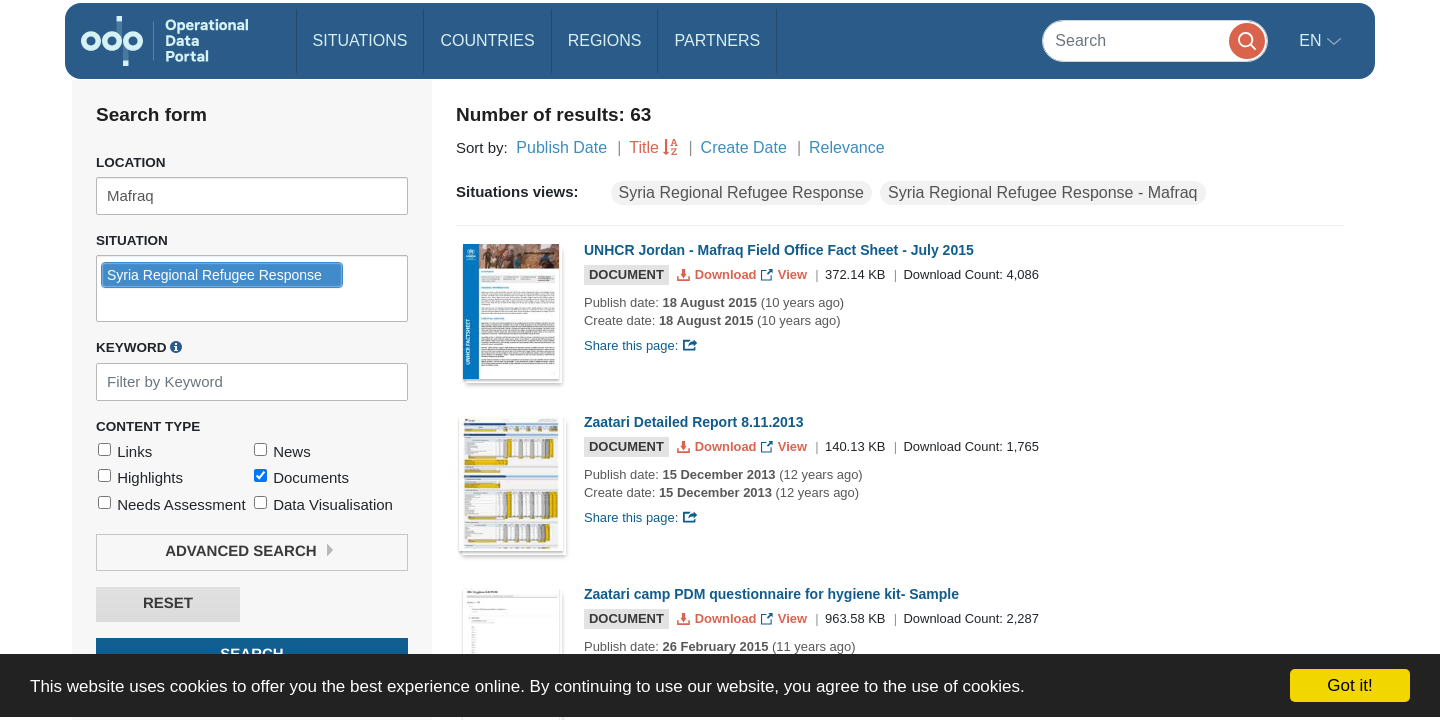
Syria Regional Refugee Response (741, 192)
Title (644, 147)
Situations (360, 40)
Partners (717, 40)
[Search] (1155, 40)
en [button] (1312, 40)
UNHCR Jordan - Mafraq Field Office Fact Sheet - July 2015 (779, 250)
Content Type (148, 426)
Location (131, 162)
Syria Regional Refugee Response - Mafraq (1043, 192)
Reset (168, 603)
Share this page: (641, 345)
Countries (487, 40)
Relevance (847, 147)
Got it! (1349, 685)
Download (718, 274)
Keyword (139, 347)
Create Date (744, 147)
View (785, 274)
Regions (605, 40)
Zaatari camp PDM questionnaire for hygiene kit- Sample (771, 594)
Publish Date (561, 147)
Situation (132, 240)
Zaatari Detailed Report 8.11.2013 (693, 422)
